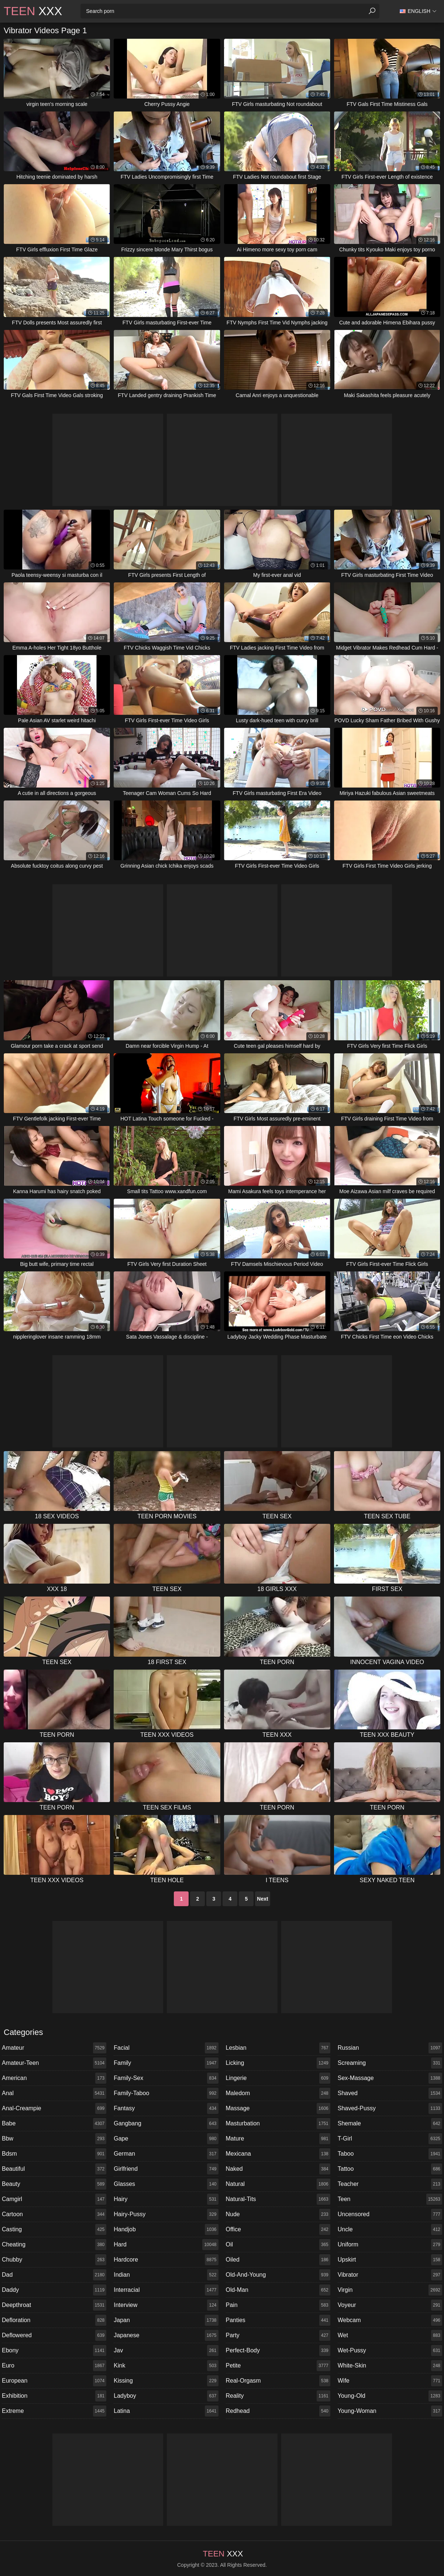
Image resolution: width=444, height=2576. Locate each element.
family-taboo (166, 2093)
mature (278, 2138)
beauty (54, 2184)
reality (278, 2395)
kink (166, 2365)
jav (166, 2350)
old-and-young (278, 2274)
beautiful (54, 2168)
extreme (54, 2411)
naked (278, 2168)
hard (166, 2244)
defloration (54, 2320)
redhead (278, 2411)
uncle (390, 2229)
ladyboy (166, 2395)
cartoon (54, 2214)
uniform (390, 2244)
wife (390, 2380)
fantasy (166, 2108)
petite (278, 2365)
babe (54, 2123)
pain (278, 2305)
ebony (54, 2350)
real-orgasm (278, 2380)
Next (262, 1899)
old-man (278, 2290)
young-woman (390, 2411)
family (166, 2063)
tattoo (390, 2168)
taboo (390, 2153)
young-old (390, 2395)
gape (166, 2138)
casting (54, 2229)
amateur (54, 2047)
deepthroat (54, 2305)
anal (54, 2093)
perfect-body (278, 2350)
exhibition (54, 2395)
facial (166, 2047)
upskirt (390, 2259)
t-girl (390, 2138)
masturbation (278, 2123)
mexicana (278, 2153)
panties (278, 2320)
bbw (54, 2138)
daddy (54, 2290)
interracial (166, 2290)
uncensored (390, 2214)
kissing (166, 2380)
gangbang (166, 2123)
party (278, 2335)
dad (54, 2274)
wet (390, 2335)
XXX (33, 11)
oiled (278, 2259)
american (54, 2078)
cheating (54, 2244)
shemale (390, 2123)
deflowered (54, 2335)
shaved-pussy (390, 2108)
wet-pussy (390, 2350)
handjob (166, 2229)
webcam (390, 2320)
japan (166, 2320)
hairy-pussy (166, 2214)
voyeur (390, 2305)
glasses (166, 2184)
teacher (390, 2184)
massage (278, 2108)
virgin (390, 2290)
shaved (390, 2093)
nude (278, 2214)
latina (166, 2411)
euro (54, 2365)
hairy (166, 2199)
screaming (390, 2063)
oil (278, 2244)
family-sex (166, 2078)
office (278, 2229)
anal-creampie (54, 2108)
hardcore (166, 2259)
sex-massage (390, 2078)
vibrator (390, 2274)
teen (390, 2199)
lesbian (278, 2047)
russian (390, 2047)
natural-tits (278, 2199)
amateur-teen (54, 2063)
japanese (166, 2335)
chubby (54, 2259)
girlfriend (166, 2168)
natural (278, 2184)
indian (166, 2274)
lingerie (278, 2078)
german (166, 2153)
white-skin (390, 2365)
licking (278, 2063)
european (54, 2380)
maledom (278, 2093)
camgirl (54, 2199)
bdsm (54, 2153)
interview (166, 2305)
